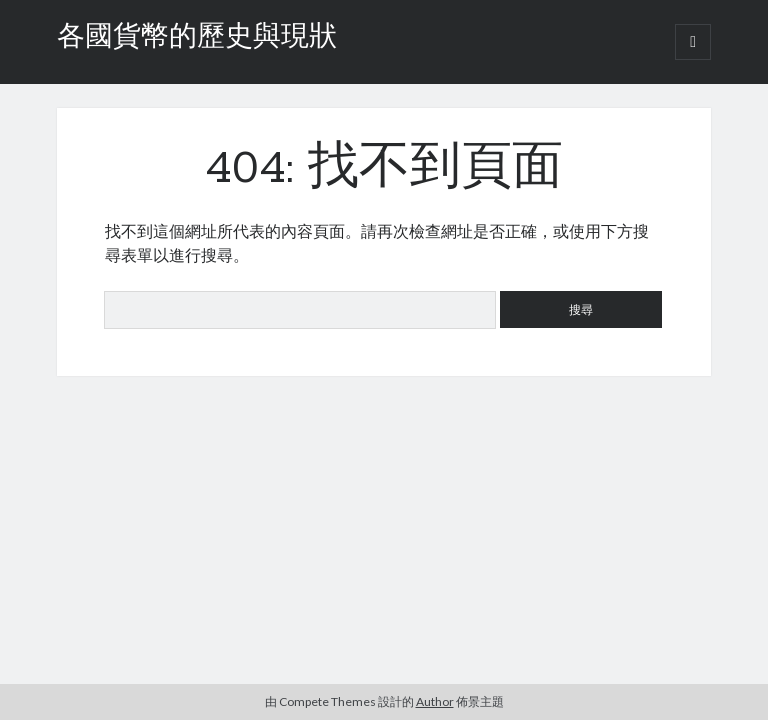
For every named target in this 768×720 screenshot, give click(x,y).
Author (435, 701)
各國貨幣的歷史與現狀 (197, 38)
